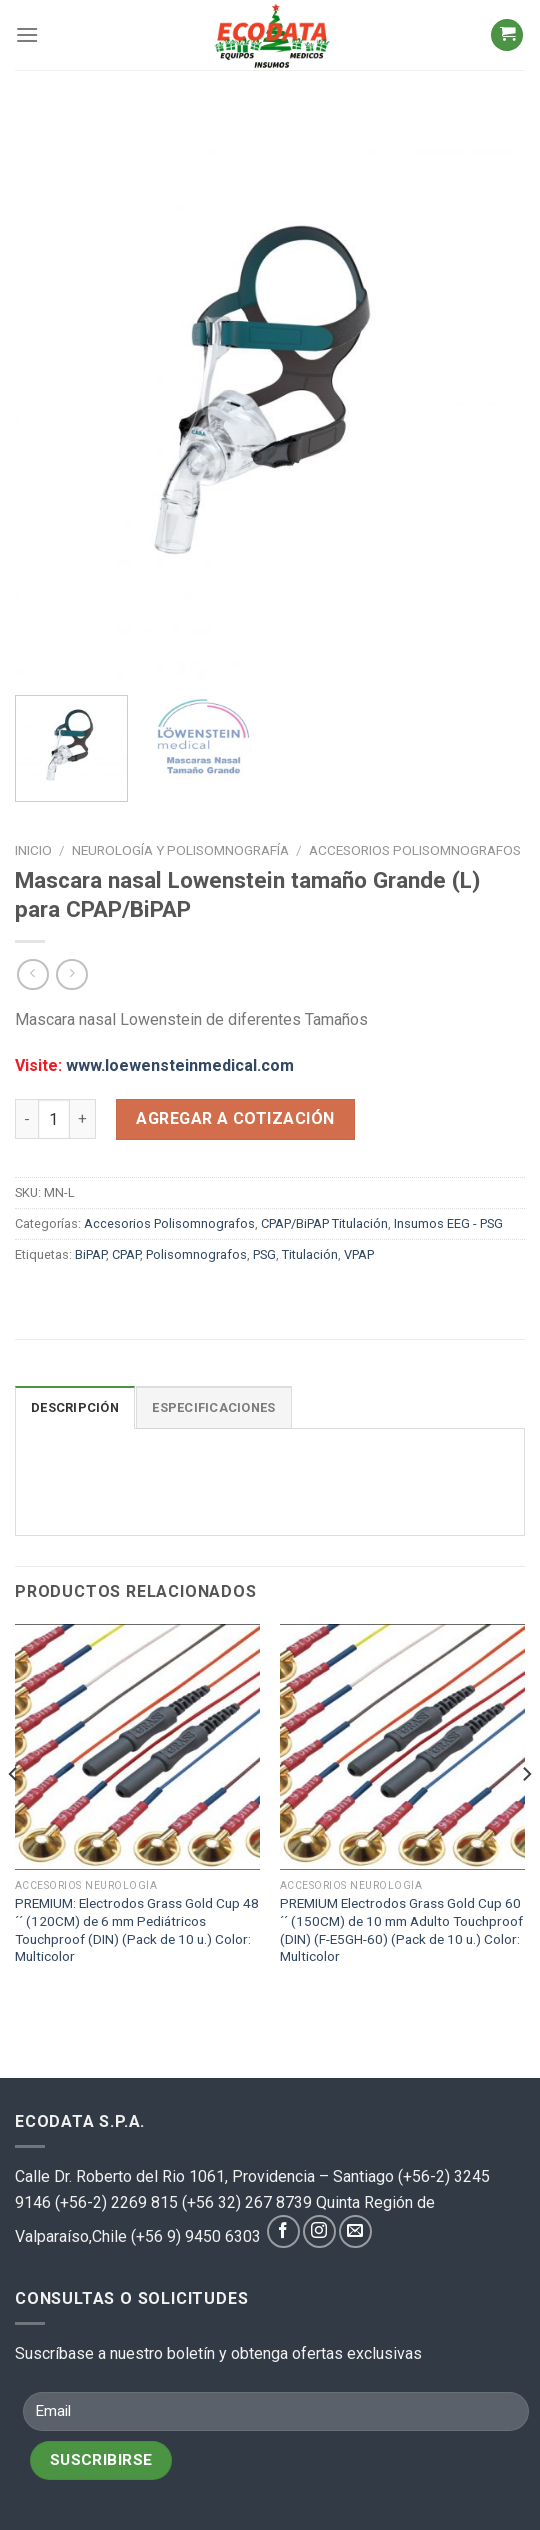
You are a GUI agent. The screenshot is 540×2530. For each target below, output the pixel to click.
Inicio (33, 850)
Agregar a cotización (235, 1118)
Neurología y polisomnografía (180, 850)
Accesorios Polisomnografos (415, 850)
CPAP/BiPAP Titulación (324, 1223)
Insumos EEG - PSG (448, 1223)
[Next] (526, 1814)
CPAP (126, 1254)
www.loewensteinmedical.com (180, 1065)
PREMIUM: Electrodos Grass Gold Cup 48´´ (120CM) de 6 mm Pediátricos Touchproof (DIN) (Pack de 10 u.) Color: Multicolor (137, 1929)
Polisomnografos (196, 1254)
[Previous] (14, 1814)
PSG (264, 1254)
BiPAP (90, 1254)
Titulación (310, 1254)
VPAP (359, 1254)
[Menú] (27, 34)
